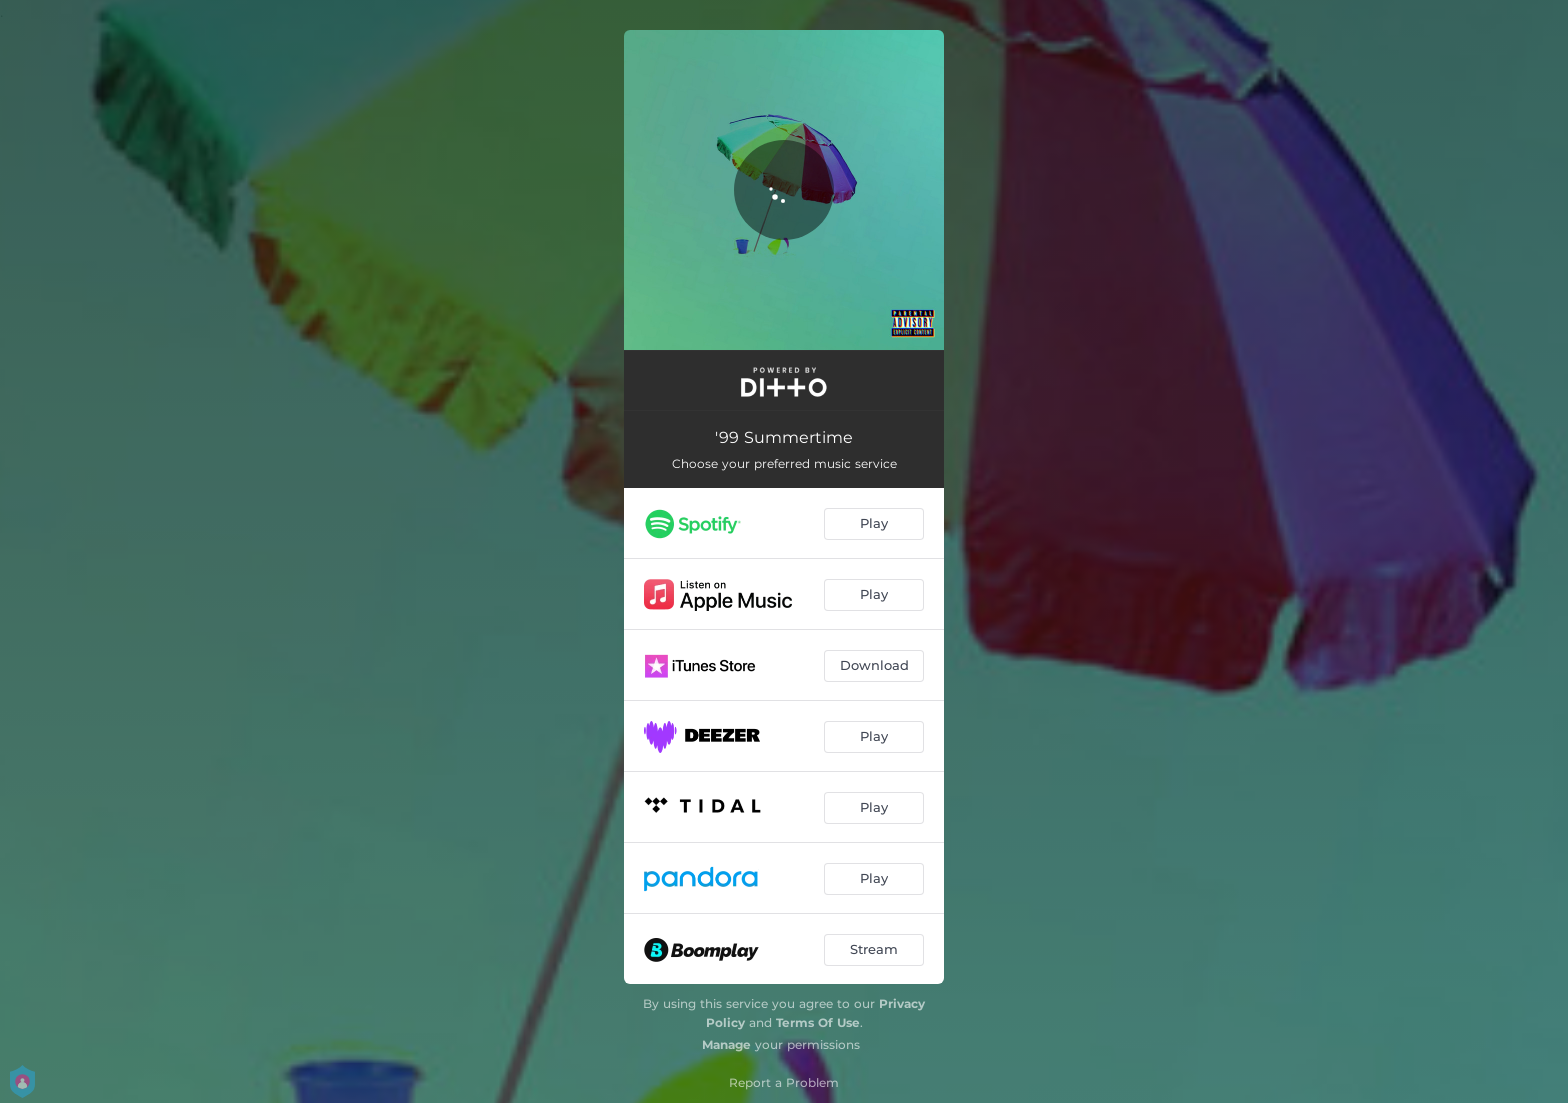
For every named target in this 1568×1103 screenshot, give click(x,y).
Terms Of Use (818, 1022)
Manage (726, 1044)
